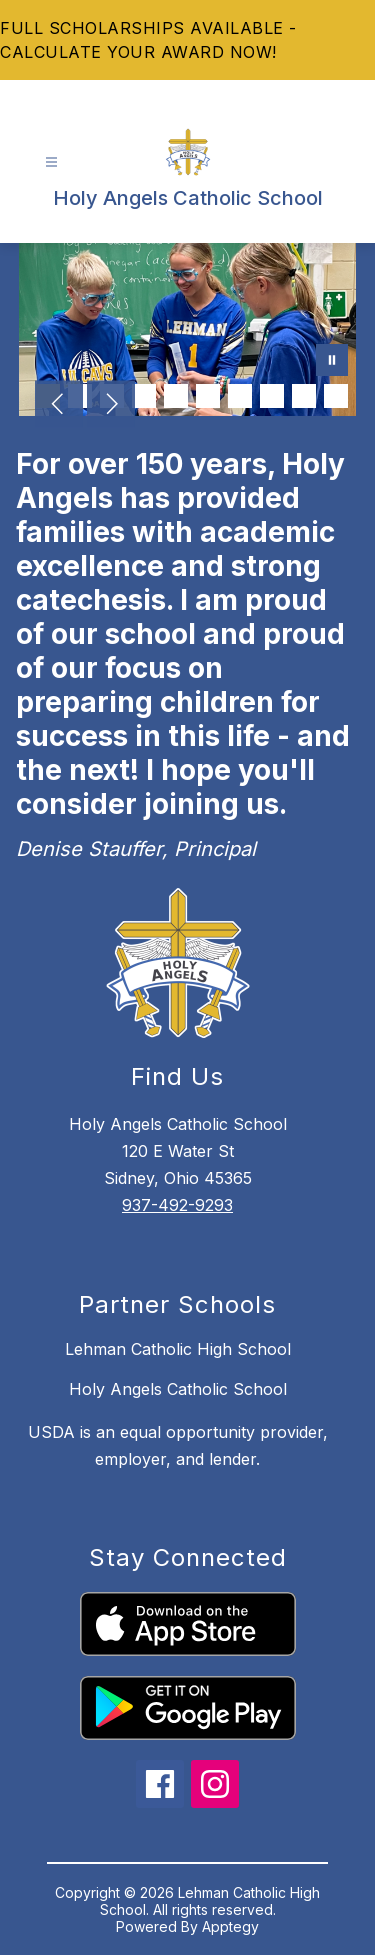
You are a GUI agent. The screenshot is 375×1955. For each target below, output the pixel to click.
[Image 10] (336, 396)
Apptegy (230, 1926)
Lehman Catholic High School (178, 1349)
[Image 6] (208, 396)
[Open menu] (51, 162)
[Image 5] (176, 396)
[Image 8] (272, 396)
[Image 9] (304, 396)
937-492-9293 (177, 1205)
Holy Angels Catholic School (178, 1389)
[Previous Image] (59, 406)
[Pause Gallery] (332, 362)
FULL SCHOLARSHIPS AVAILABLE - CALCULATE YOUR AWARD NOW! (148, 40)
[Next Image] (111, 406)
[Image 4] (144, 396)
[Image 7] (240, 396)
